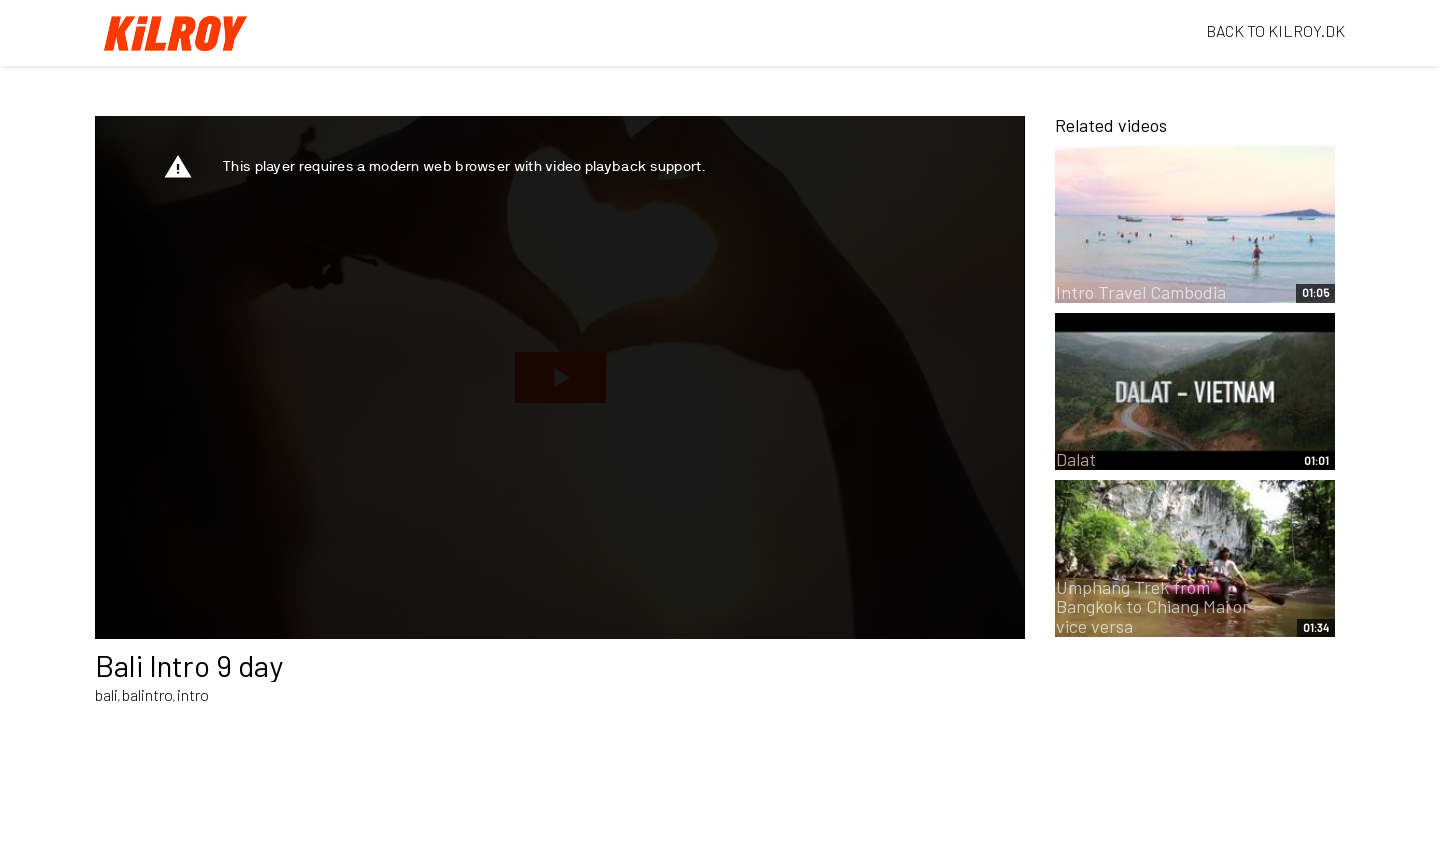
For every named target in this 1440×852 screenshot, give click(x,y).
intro (193, 694)
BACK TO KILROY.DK (1275, 30)
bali (106, 694)
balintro (147, 694)
